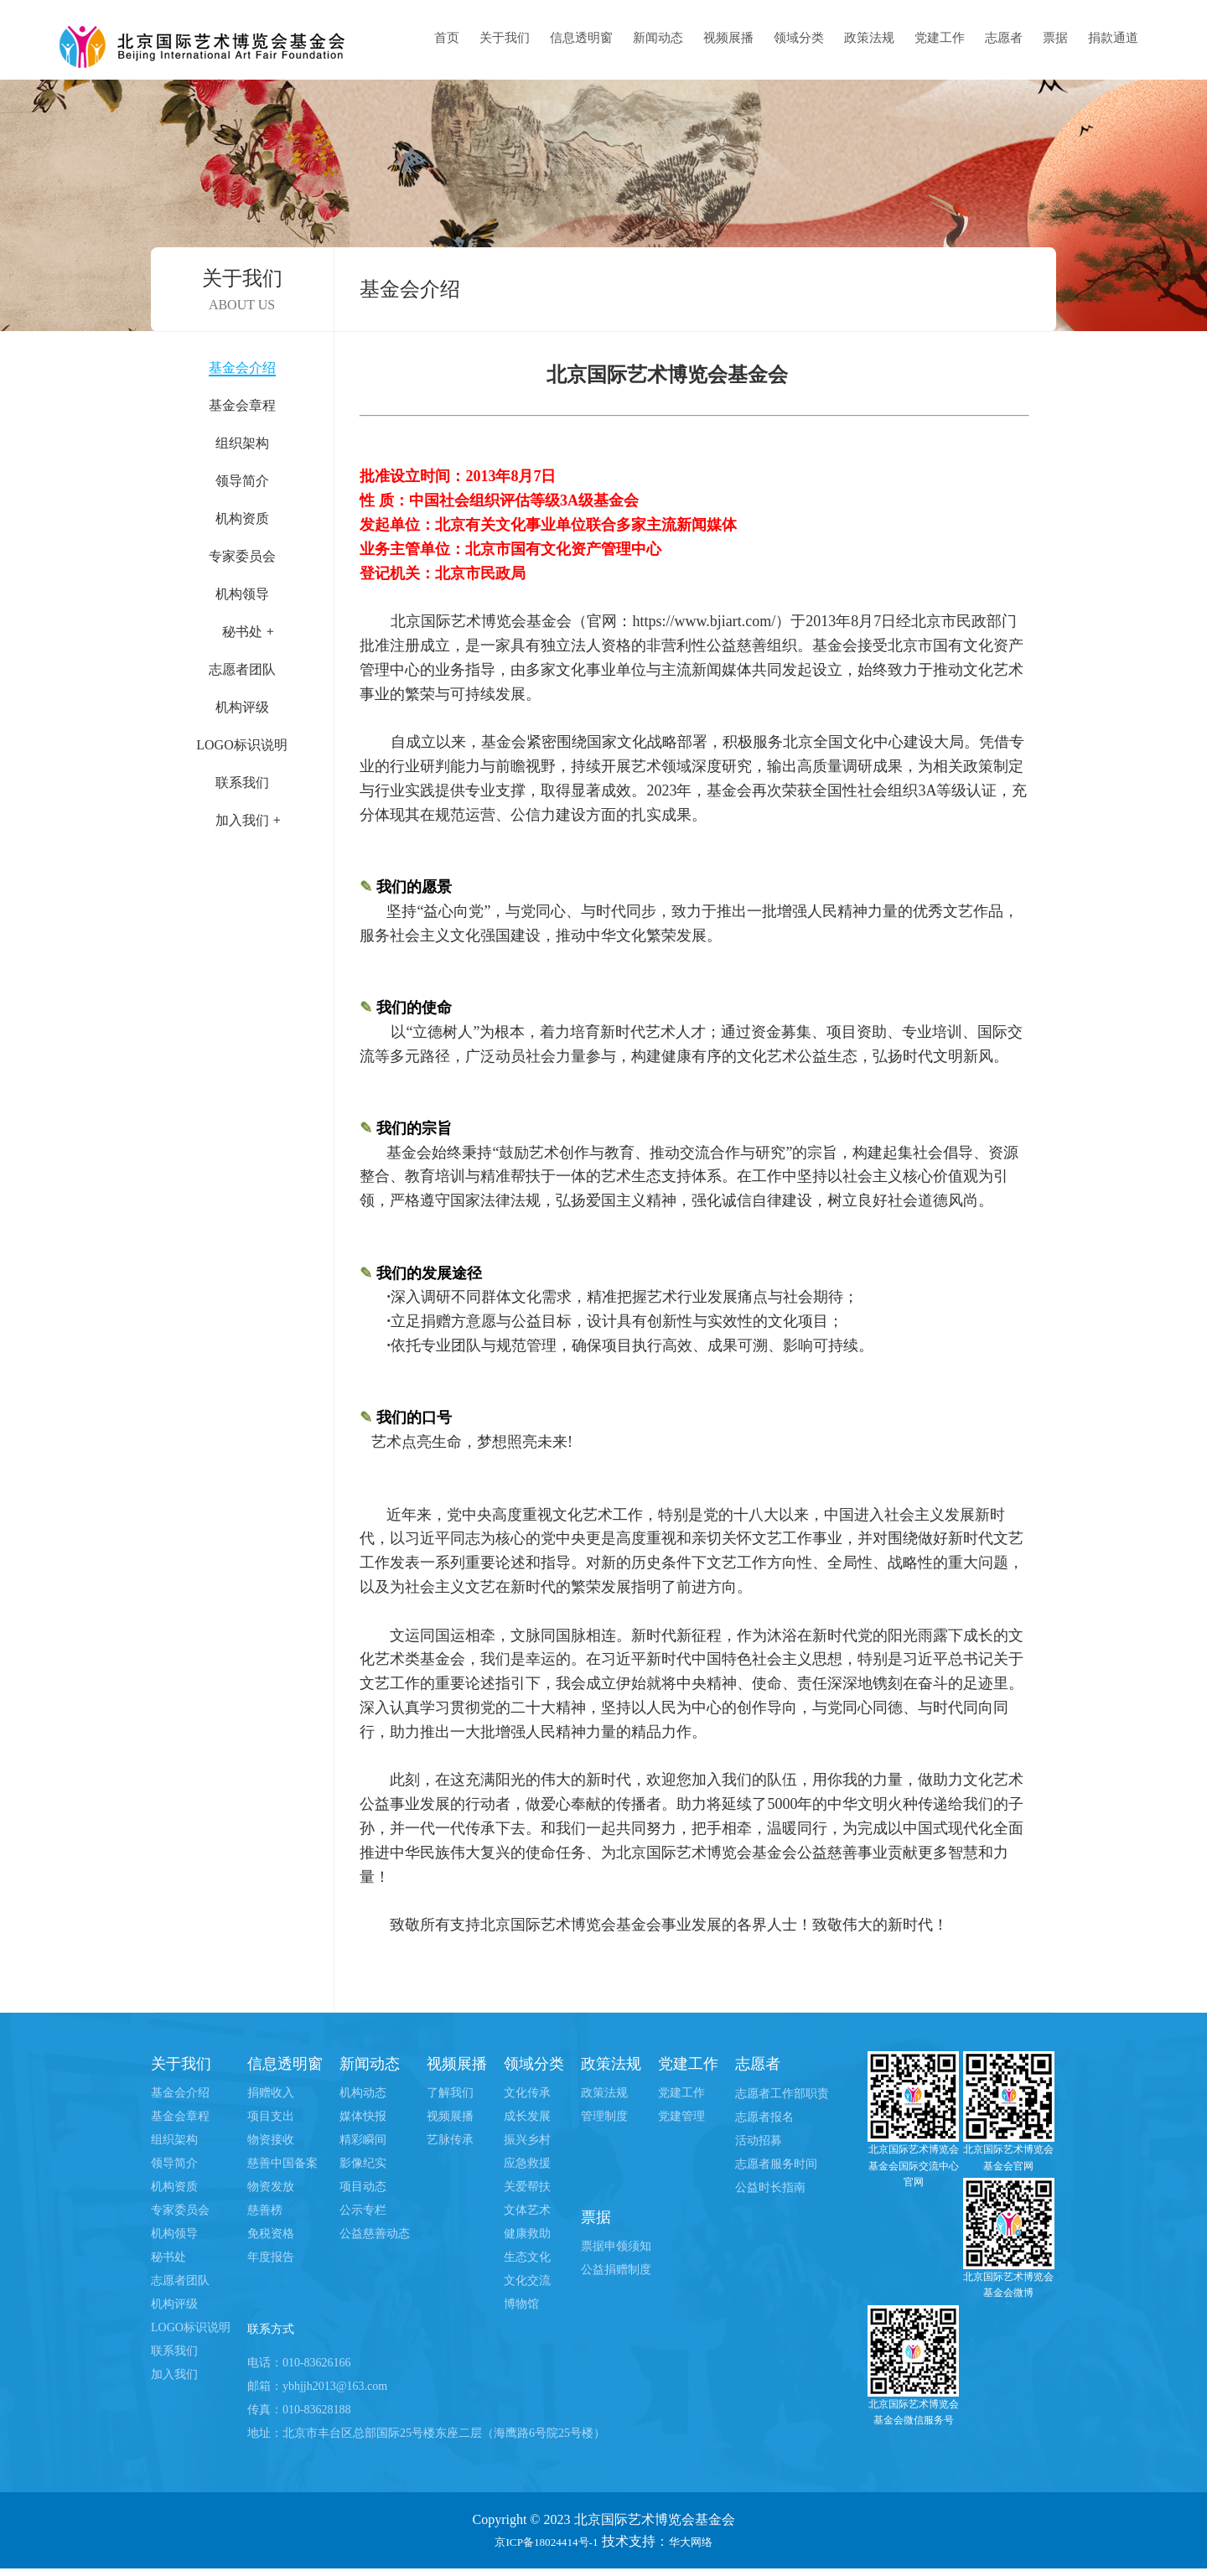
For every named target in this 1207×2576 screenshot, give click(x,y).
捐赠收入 (270, 2092)
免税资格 (270, 2233)
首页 (446, 37)
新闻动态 (658, 37)
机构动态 (362, 2092)
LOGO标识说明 (241, 745)
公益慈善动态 (374, 2233)
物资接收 (270, 2139)
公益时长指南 (770, 2187)
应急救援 (527, 2163)
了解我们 (450, 2092)
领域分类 (799, 37)
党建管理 (681, 2116)
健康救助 (527, 2233)
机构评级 (242, 707)
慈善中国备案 (282, 2163)
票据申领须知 (616, 2246)
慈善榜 (264, 2210)
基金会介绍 (242, 367)
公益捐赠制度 (616, 2269)
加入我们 (174, 2374)
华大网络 (701, 2548)
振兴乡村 (527, 2139)
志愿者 (1004, 37)
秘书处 (168, 2257)
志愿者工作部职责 (782, 2093)
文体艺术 (527, 2210)
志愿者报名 (764, 2117)
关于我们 (504, 37)
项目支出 (270, 2116)
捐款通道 (1113, 37)
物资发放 (270, 2186)
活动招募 (758, 2140)
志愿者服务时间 (776, 2164)
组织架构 (242, 443)
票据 (1055, 37)
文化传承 (527, 2092)
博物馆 (521, 2304)
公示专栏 (362, 2210)
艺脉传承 (450, 2139)
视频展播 (728, 37)
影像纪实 (362, 2163)
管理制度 (604, 2116)
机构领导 (242, 594)
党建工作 (939, 37)
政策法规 (869, 37)
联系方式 (277, 2333)
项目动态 (362, 2186)
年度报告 (270, 2257)
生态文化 (527, 2257)
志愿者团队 (242, 669)
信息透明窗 (581, 37)
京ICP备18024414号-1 (541, 2548)
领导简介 (242, 481)
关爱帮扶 (527, 2186)
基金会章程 (242, 405)
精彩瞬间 (362, 2139)
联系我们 (242, 782)
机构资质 (242, 518)
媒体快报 (362, 2116)
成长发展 (527, 2116)
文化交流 (527, 2280)
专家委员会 (242, 556)
